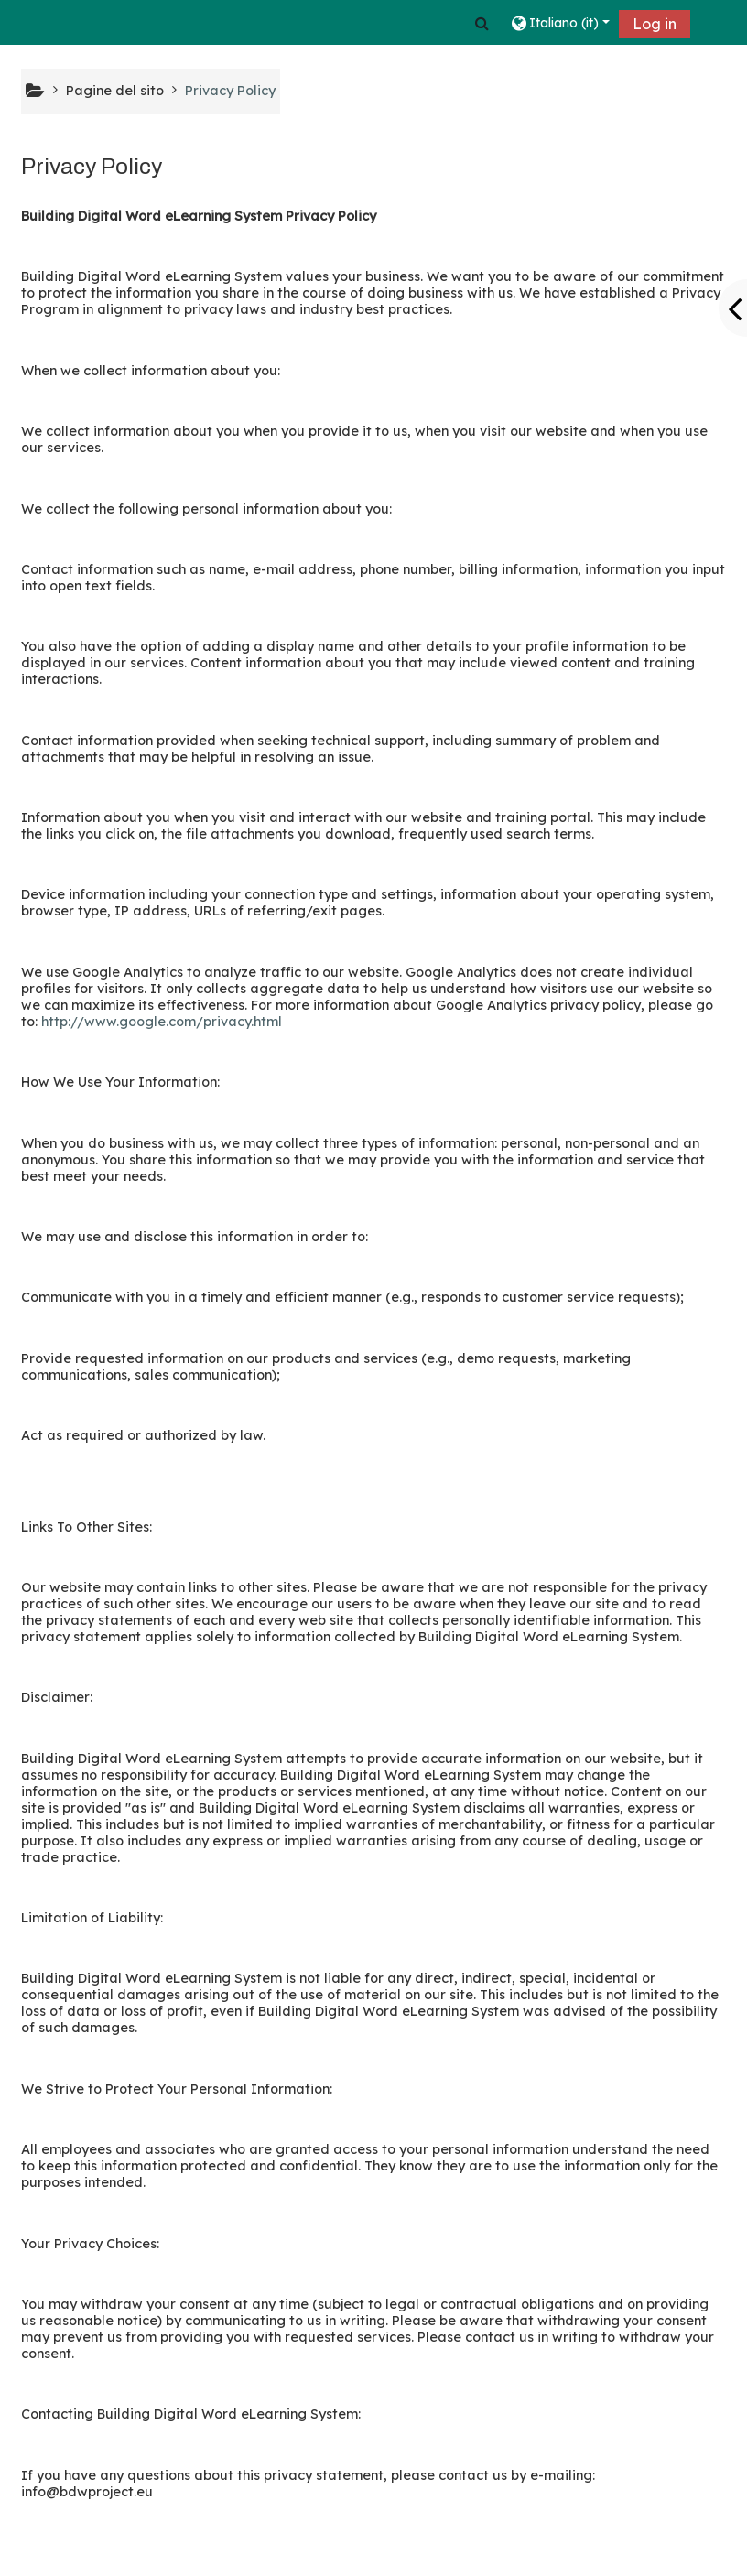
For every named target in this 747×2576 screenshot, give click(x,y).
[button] (482, 22)
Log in (655, 24)
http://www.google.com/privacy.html (161, 1021)
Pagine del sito (115, 90)
